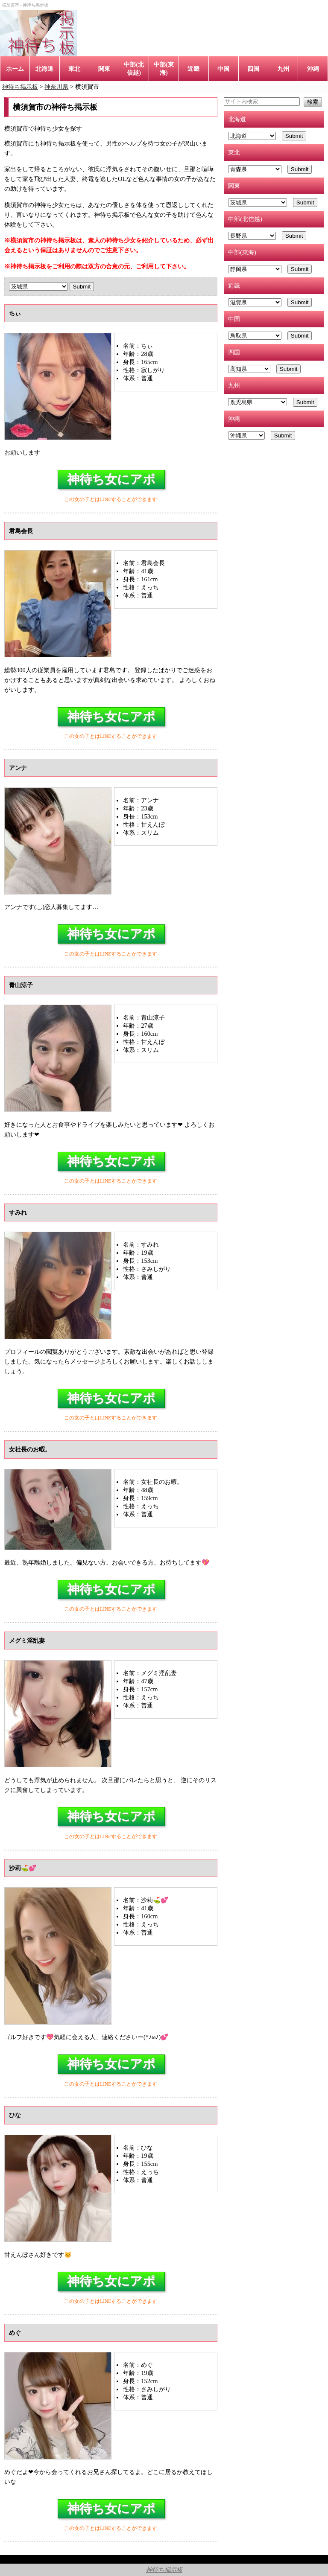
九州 (283, 68)
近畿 (193, 68)
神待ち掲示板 (164, 2569)
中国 (223, 68)
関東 (104, 68)
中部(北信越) (134, 68)
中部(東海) (164, 68)
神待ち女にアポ (111, 479)
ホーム (15, 68)
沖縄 (313, 68)
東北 (74, 68)
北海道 (44, 68)
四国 (253, 68)
